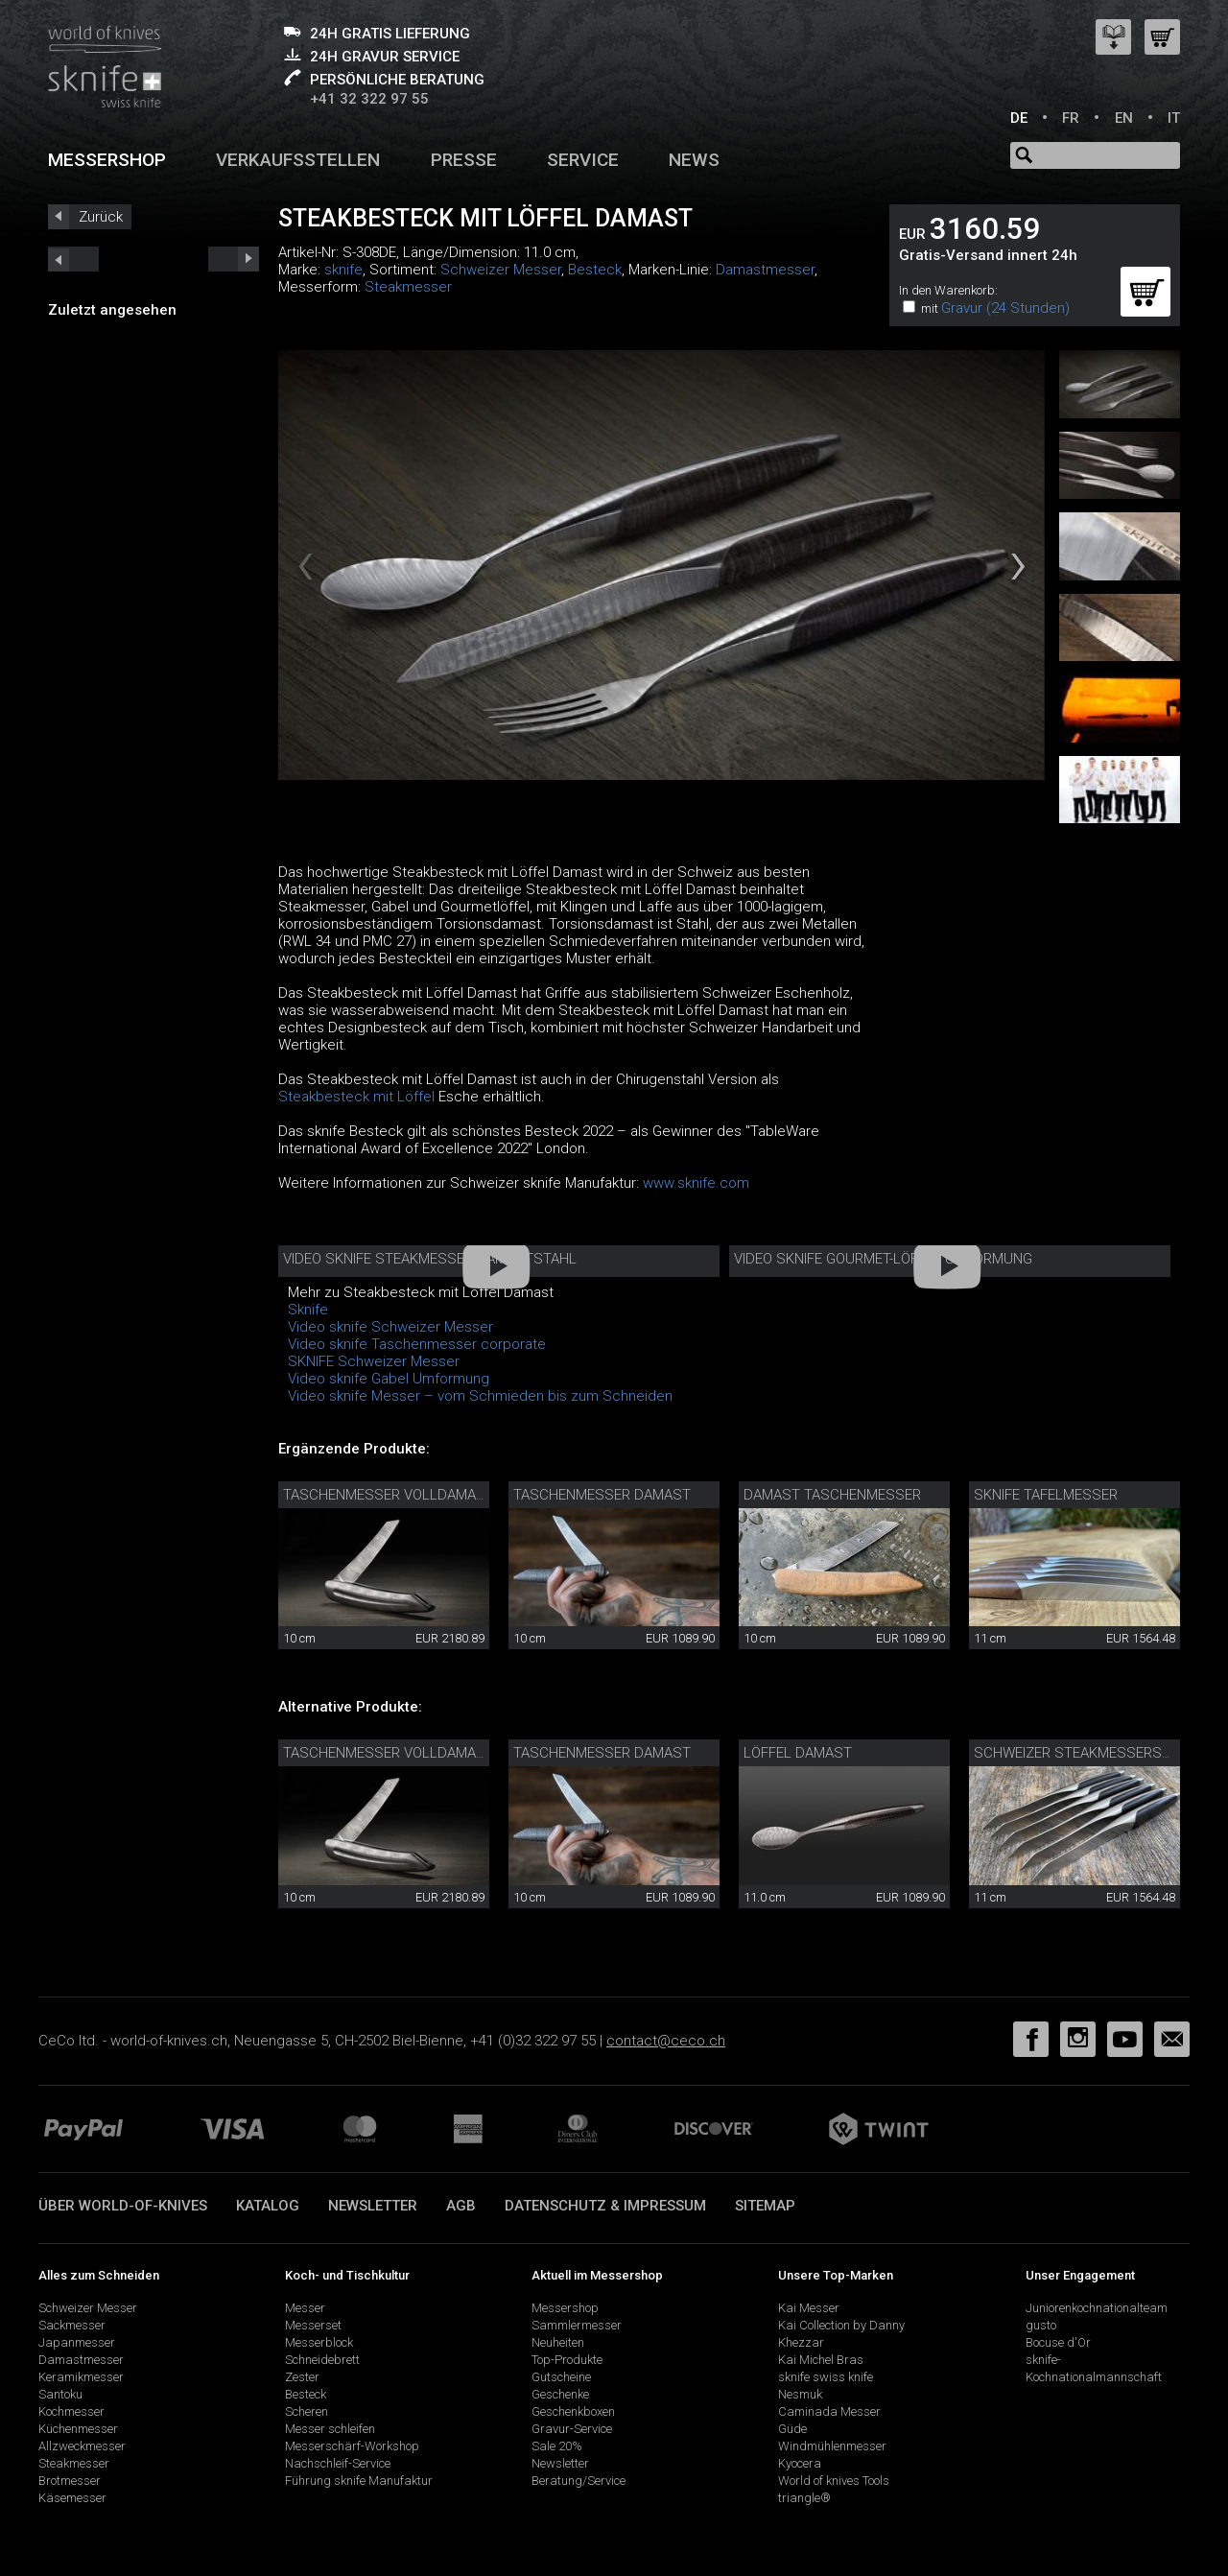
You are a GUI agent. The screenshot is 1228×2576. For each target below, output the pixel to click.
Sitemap (765, 2205)
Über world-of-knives (122, 2205)
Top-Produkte (566, 2359)
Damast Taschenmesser (832, 1494)
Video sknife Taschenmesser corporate (417, 1344)
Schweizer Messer (500, 269)
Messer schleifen (330, 2429)
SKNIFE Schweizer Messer (374, 1361)
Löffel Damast (798, 1752)
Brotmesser (69, 2480)
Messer (305, 2308)
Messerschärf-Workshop (352, 2446)
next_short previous (73, 259)
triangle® (804, 2498)
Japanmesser (76, 2342)
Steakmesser (408, 286)
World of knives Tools (833, 2480)
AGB (461, 2205)
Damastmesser (765, 269)
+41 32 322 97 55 (369, 98)
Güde (792, 2429)
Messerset (313, 2325)
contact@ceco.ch (665, 2040)
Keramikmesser (81, 2377)
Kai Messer (808, 2308)
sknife (343, 269)
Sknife (308, 1309)
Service (583, 160)
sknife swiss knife (825, 2377)
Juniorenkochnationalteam (1097, 2308)
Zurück (101, 216)
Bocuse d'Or (1058, 2342)
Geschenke (560, 2394)
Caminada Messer (829, 2411)
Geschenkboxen (573, 2411)
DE (1018, 118)
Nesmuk (800, 2394)
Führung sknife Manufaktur (359, 2480)
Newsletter (372, 2205)
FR (1070, 118)
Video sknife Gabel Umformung (388, 1378)
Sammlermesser (576, 2325)
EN (1124, 118)
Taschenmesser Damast (602, 1494)
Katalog (267, 2205)
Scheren (306, 2411)
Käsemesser (72, 2498)
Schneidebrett (322, 2359)
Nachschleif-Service (337, 2463)
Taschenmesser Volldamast (388, 1494)
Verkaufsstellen (298, 160)
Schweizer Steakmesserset (1076, 1752)
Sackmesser (72, 2325)
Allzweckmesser (82, 2446)
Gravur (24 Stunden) (1005, 308)
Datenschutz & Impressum (605, 2205)
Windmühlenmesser (832, 2446)
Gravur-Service (571, 2429)
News (694, 160)
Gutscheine (561, 2377)
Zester (302, 2377)
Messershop (107, 160)
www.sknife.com (696, 1183)
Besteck (595, 269)
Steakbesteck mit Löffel (356, 1096)
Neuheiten (557, 2342)
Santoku (60, 2394)
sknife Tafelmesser (1046, 1494)
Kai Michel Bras (820, 2359)
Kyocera (799, 2463)
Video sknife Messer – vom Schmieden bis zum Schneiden (480, 1396)
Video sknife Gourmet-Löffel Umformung (883, 1258)
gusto (1041, 2325)
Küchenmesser (78, 2429)
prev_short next (233, 259)
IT (1174, 118)
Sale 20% (556, 2446)
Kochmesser (71, 2411)
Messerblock (319, 2342)
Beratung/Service (578, 2480)
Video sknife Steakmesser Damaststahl (430, 1258)
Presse (464, 160)
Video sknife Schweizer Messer (390, 1326)
